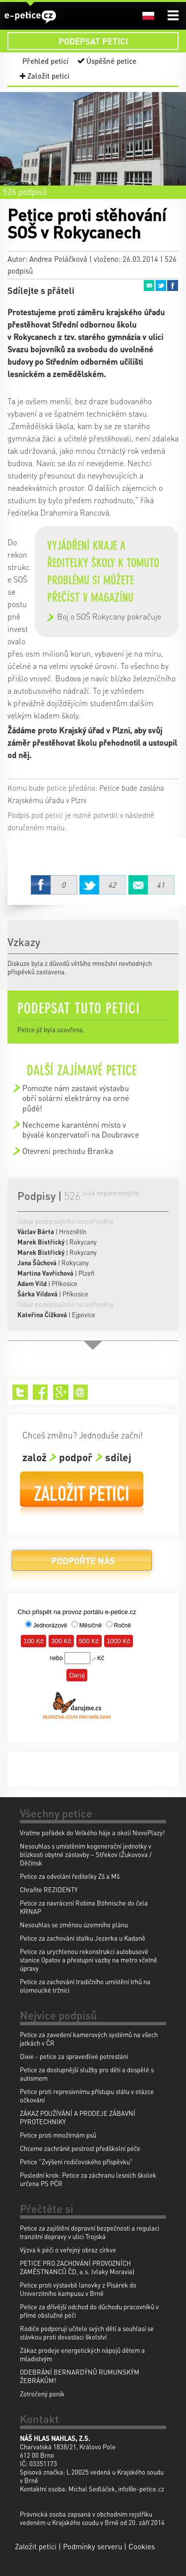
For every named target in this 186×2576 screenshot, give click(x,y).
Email (148, 285)
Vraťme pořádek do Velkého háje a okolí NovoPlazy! (92, 1832)
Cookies (141, 2546)
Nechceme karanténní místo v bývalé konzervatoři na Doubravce (80, 1129)
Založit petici (48, 76)
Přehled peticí (45, 61)
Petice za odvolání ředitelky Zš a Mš (70, 1876)
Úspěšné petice (111, 61)
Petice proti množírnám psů (58, 2135)
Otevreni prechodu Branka (67, 1150)
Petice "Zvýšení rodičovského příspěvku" (76, 2161)
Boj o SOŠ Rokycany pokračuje (109, 616)
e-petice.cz (30, 16)
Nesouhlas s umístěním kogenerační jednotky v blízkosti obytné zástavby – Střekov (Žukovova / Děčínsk (86, 1854)
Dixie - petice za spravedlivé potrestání (74, 2056)
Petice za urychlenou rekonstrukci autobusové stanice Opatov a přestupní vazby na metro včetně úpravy (88, 1959)
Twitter (160, 285)
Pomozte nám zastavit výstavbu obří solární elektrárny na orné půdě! (75, 1098)
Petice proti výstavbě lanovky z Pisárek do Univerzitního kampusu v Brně (78, 2289)
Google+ (60, 1392)
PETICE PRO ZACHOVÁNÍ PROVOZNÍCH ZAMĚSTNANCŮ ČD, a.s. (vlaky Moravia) (77, 2267)
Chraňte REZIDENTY (49, 1889)
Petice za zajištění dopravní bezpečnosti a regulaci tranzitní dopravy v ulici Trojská (89, 2232)
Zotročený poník (42, 2393)
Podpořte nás (81, 1564)
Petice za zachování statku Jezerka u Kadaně (82, 1938)
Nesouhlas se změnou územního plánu (74, 1924)
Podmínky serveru (92, 2546)
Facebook (172, 285)
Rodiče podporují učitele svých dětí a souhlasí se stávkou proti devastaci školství (87, 2332)
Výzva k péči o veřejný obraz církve (68, 2249)
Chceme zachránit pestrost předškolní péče (80, 2148)
